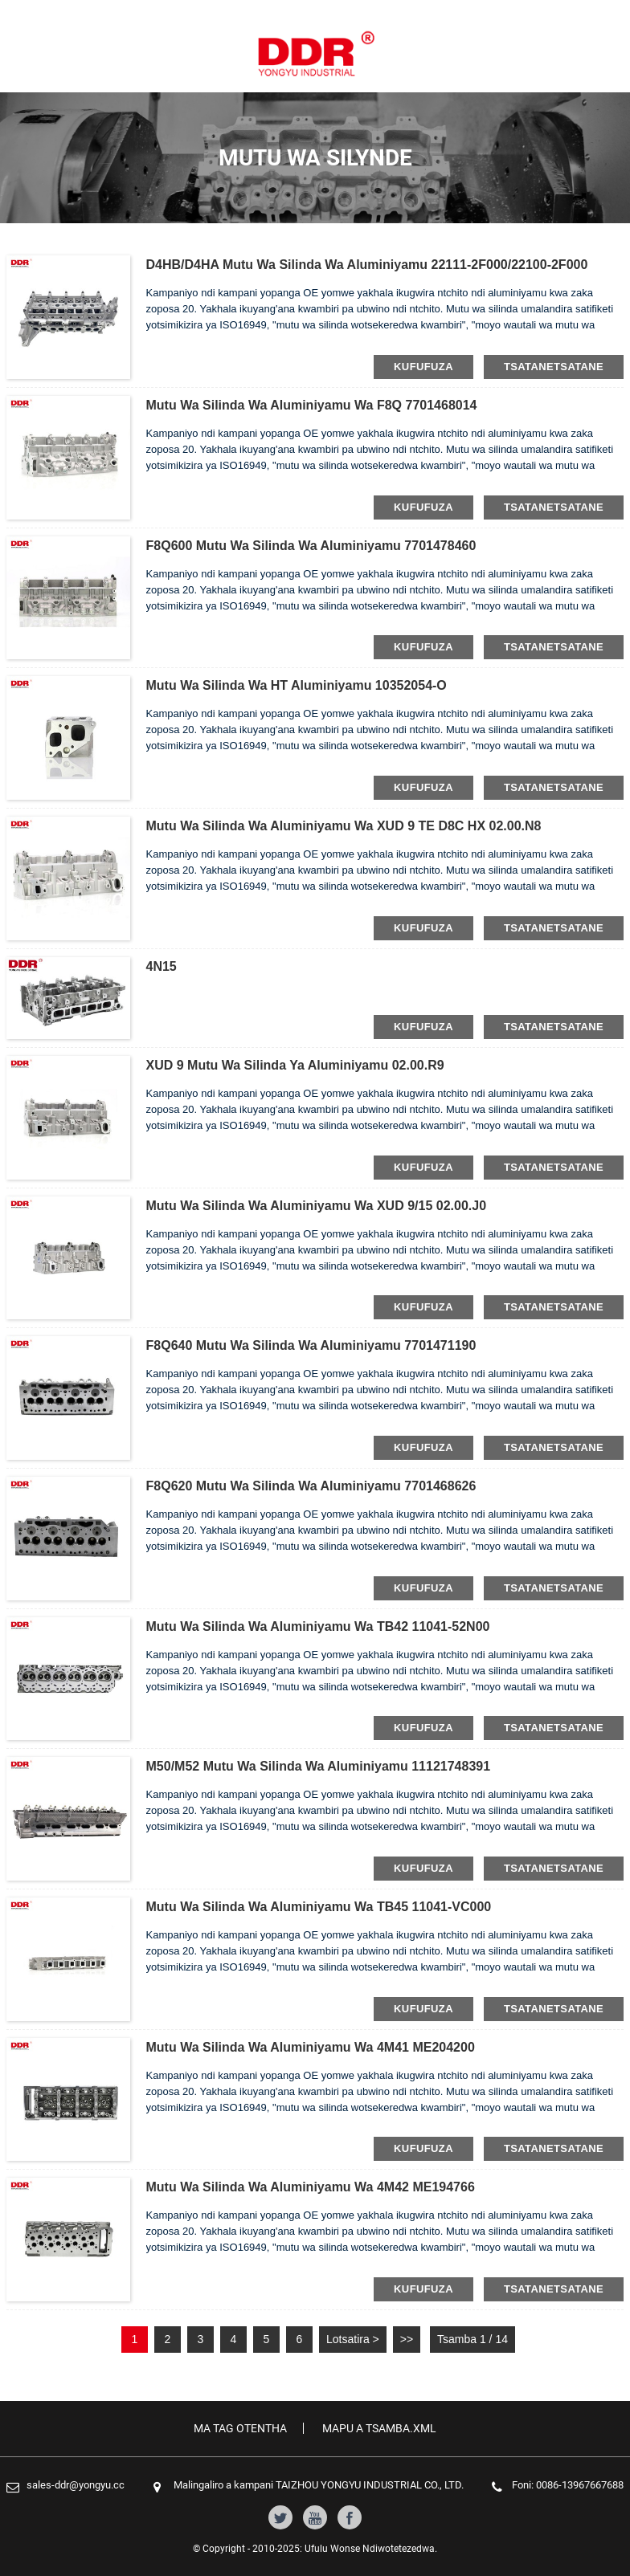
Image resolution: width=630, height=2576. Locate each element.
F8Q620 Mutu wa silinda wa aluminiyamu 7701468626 (311, 1486)
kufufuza (423, 367)
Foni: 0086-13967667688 (568, 2485)
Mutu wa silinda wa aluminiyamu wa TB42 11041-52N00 (318, 1626)
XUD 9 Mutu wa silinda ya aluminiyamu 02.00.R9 (295, 1065)
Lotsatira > (352, 2339)
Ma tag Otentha (240, 2428)
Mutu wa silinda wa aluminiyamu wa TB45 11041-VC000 (319, 1907)
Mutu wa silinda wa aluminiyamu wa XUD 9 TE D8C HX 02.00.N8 (344, 826)
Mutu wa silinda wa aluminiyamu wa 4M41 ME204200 (310, 2047)
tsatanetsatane (553, 367)
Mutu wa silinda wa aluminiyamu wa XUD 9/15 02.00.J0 (316, 1206)
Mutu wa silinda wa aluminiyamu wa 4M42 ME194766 (310, 2187)
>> (406, 2339)
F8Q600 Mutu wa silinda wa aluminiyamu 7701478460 (311, 545)
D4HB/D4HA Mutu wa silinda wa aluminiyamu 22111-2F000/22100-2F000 (367, 264)
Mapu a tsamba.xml (379, 2428)
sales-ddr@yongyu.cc (76, 2485)
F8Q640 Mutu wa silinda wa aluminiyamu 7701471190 (311, 1345)
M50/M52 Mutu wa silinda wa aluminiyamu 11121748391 (318, 1766)
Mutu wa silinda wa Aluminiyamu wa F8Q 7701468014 (311, 405)
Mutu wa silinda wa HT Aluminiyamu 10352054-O (296, 685)
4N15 (161, 966)
